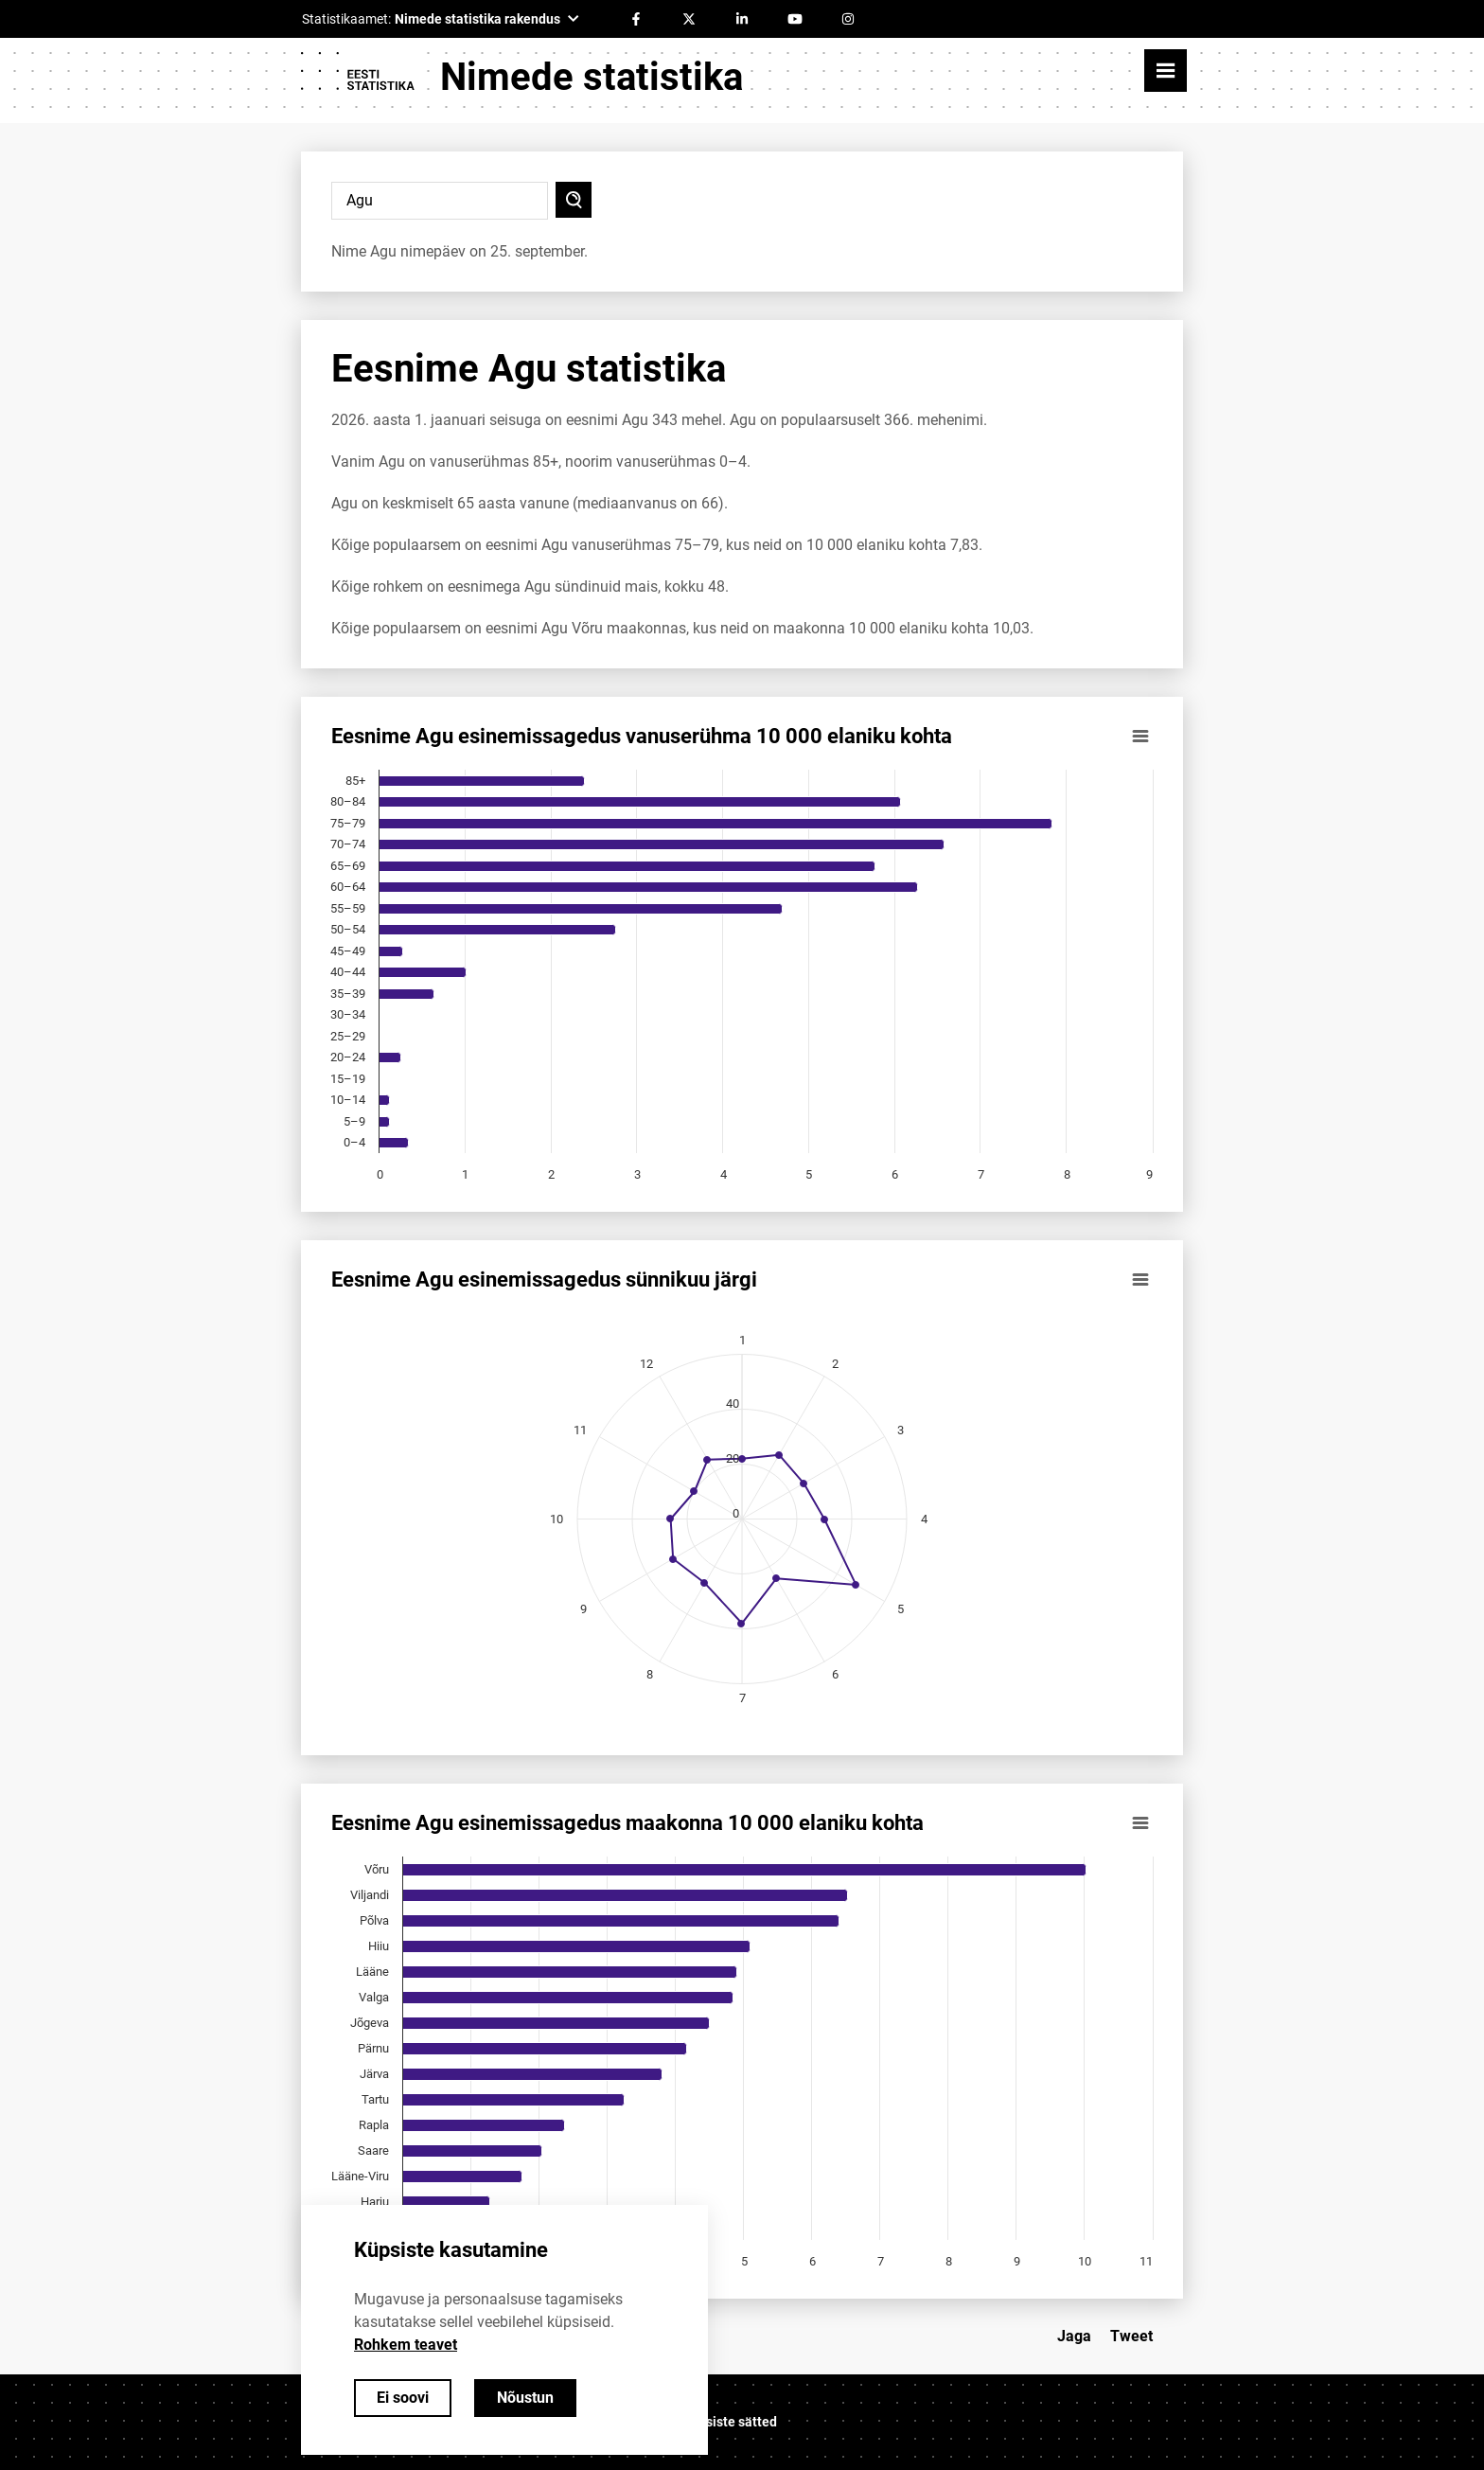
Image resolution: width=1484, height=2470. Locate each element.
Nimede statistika (591, 77)
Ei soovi (403, 2398)
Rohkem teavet (405, 2345)
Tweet (1131, 2336)
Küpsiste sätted (729, 2421)
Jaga (1074, 2336)
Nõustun (525, 2398)
